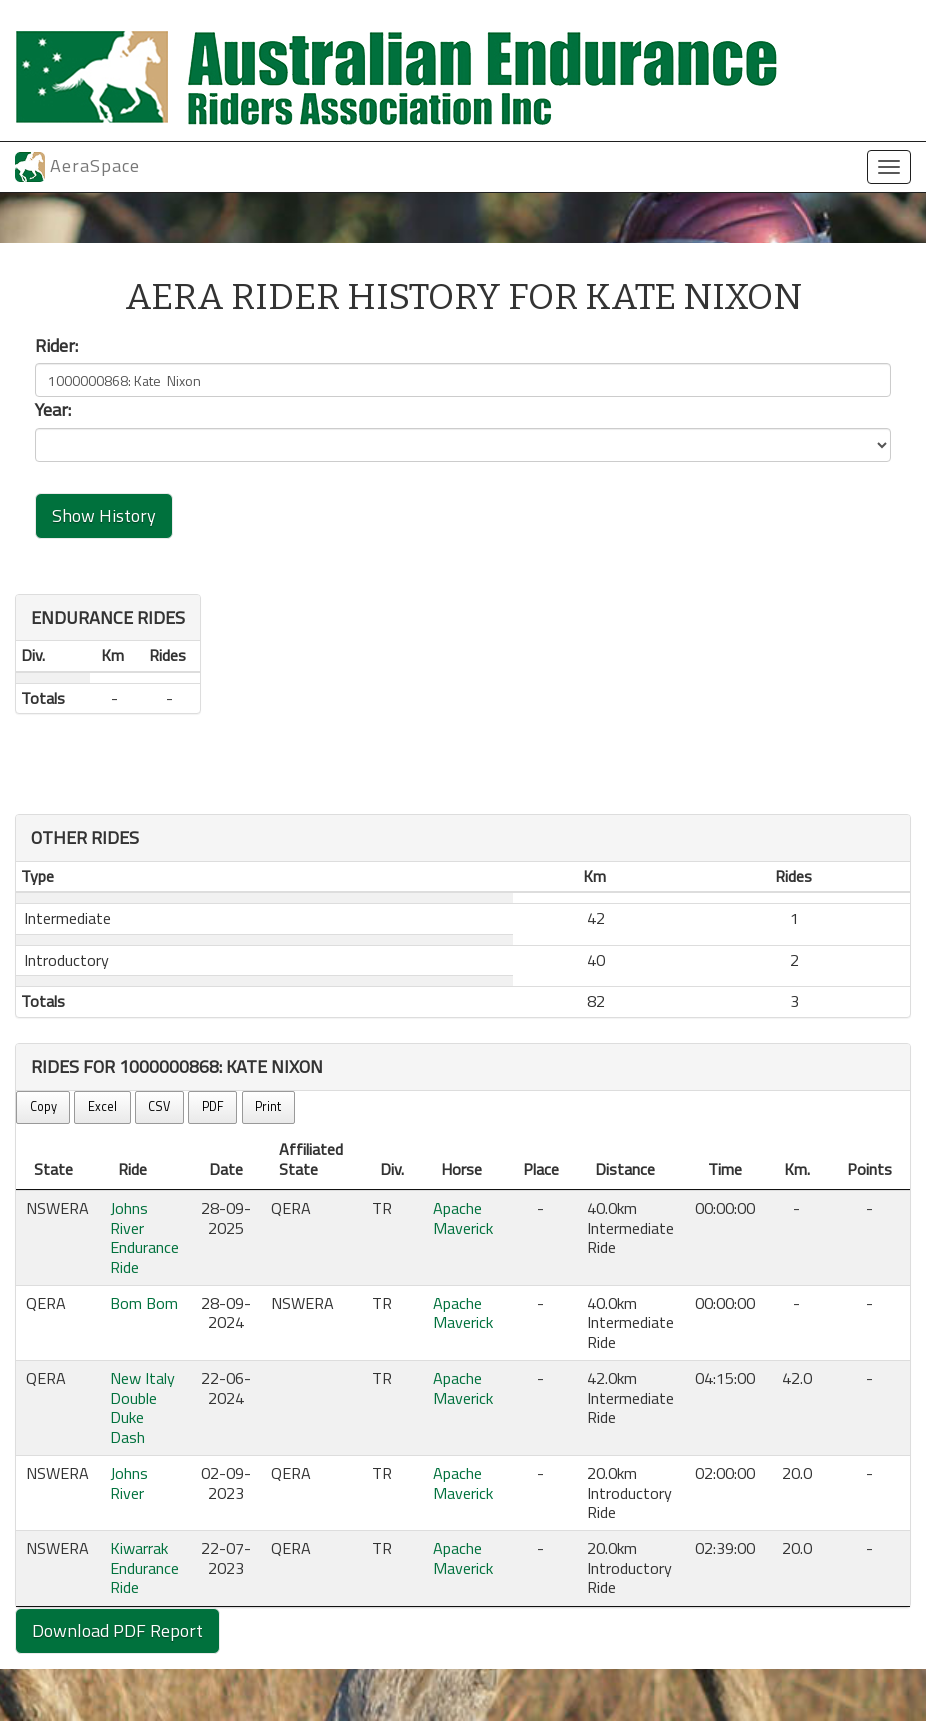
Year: (53, 410)
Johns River (129, 1482)
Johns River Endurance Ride (144, 1237)
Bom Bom (144, 1303)
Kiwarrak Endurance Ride (144, 1567)
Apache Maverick (463, 1217)
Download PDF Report (117, 1630)
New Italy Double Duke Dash (142, 1407)
